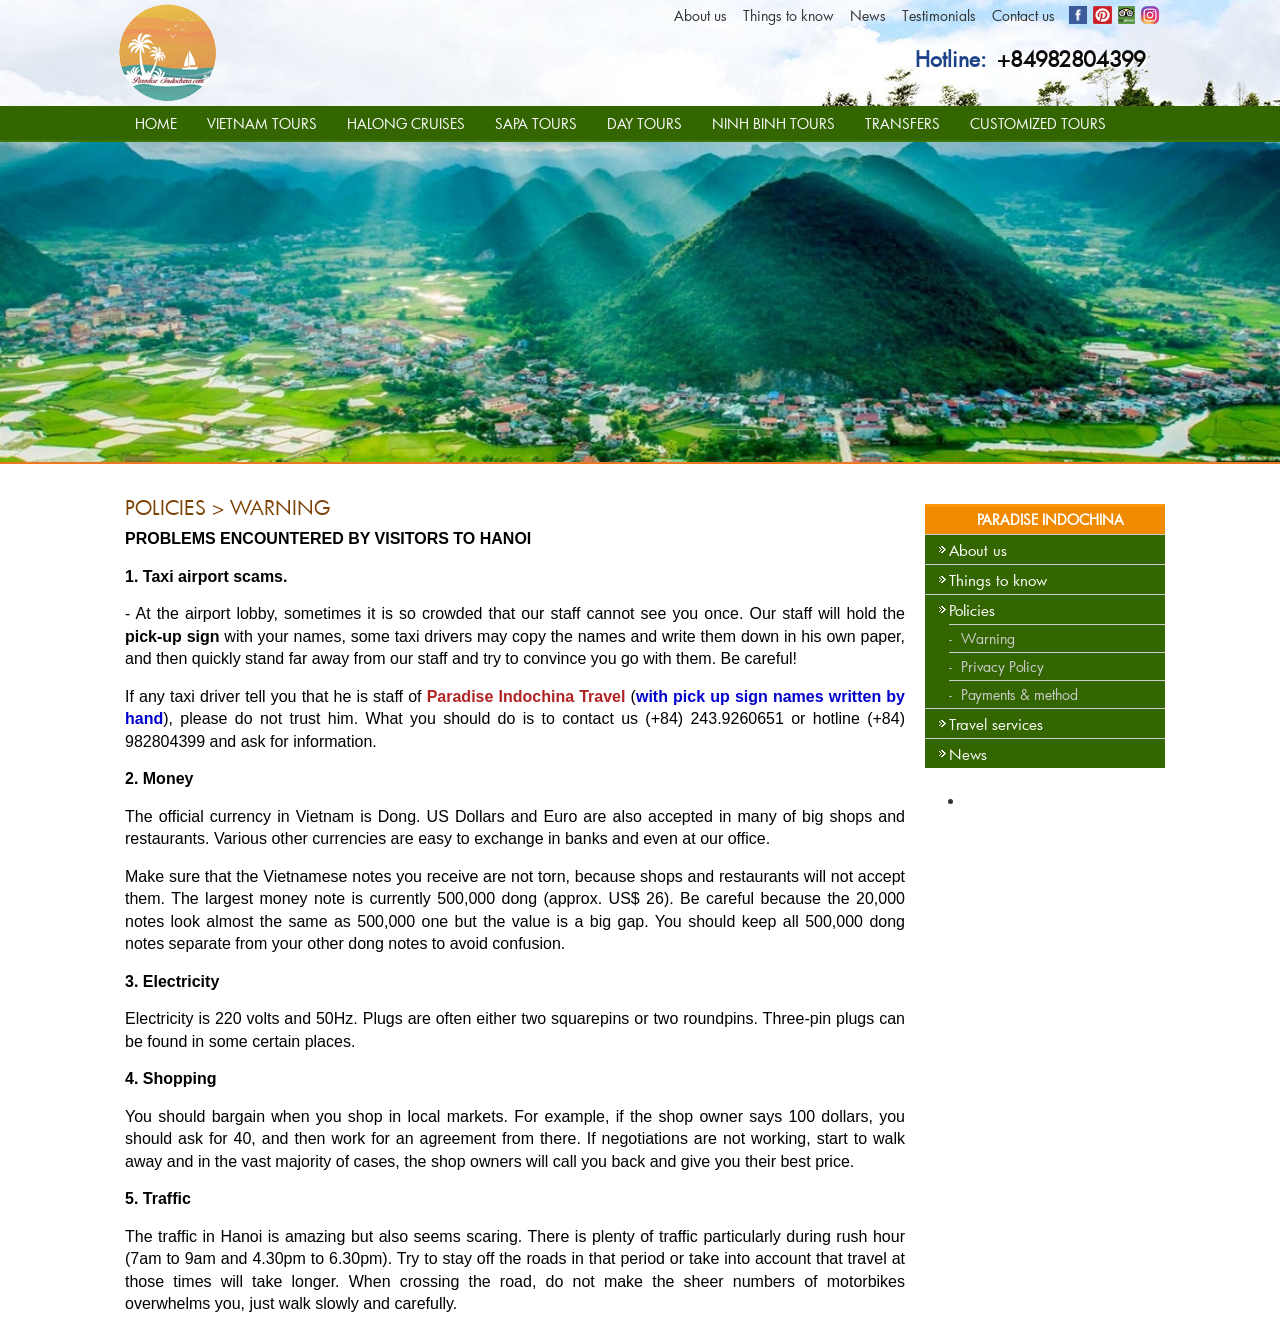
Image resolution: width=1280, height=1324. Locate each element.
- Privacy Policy (996, 666)
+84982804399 (1071, 59)
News (868, 15)
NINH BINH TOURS (773, 123)
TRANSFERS (902, 123)
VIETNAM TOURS (262, 123)
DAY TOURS (644, 123)
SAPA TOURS (536, 123)
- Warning (982, 638)
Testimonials (939, 15)
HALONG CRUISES (406, 123)
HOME (156, 123)
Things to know (788, 15)
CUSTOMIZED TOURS (1038, 123)
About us (700, 15)
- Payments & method (1013, 694)
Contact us (1023, 15)
